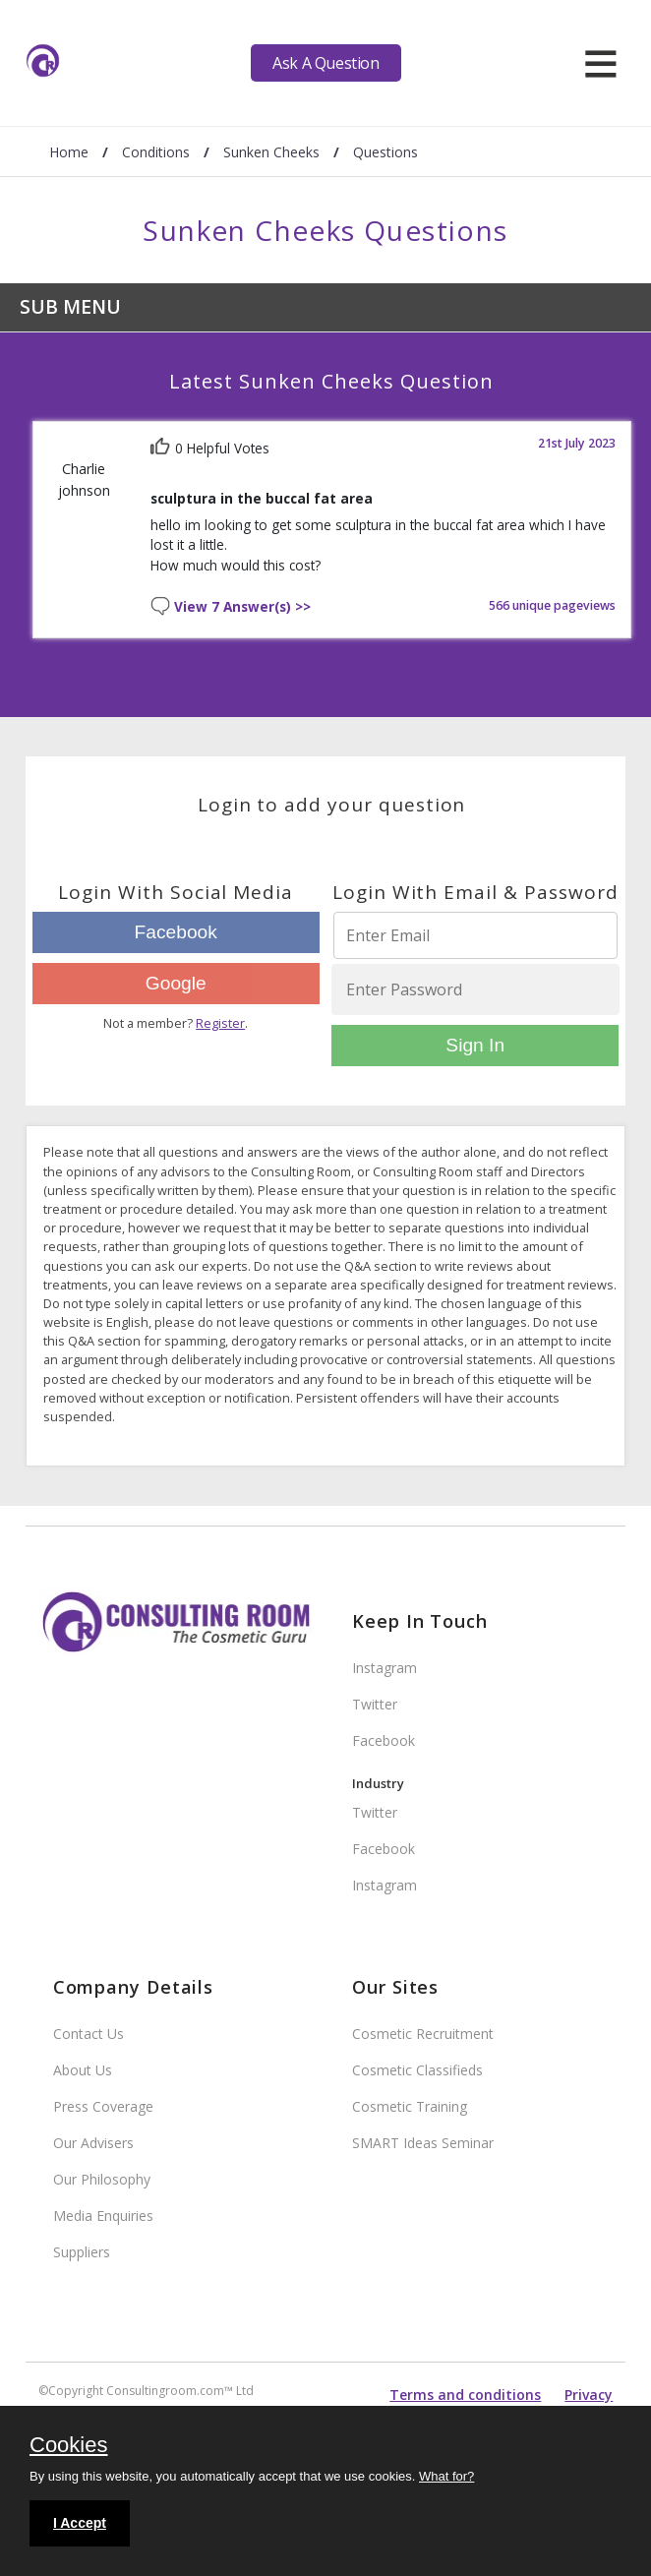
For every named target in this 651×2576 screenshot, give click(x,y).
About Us (82, 2070)
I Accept (79, 2523)
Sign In (474, 1045)
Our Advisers (93, 2142)
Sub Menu (70, 306)
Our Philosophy (101, 2179)
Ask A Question (325, 63)
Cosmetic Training (409, 2106)
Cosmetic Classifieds (417, 2070)
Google (176, 983)
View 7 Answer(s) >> (242, 607)
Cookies (68, 2446)
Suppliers (81, 2252)
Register (220, 1023)
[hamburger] (600, 63)
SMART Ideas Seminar (423, 2142)
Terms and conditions (465, 2394)
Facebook (176, 932)
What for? (446, 2476)
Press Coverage (103, 2106)
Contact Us (88, 2033)
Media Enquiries (103, 2215)
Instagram (384, 1667)
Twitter (374, 1704)
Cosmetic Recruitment (423, 2033)
